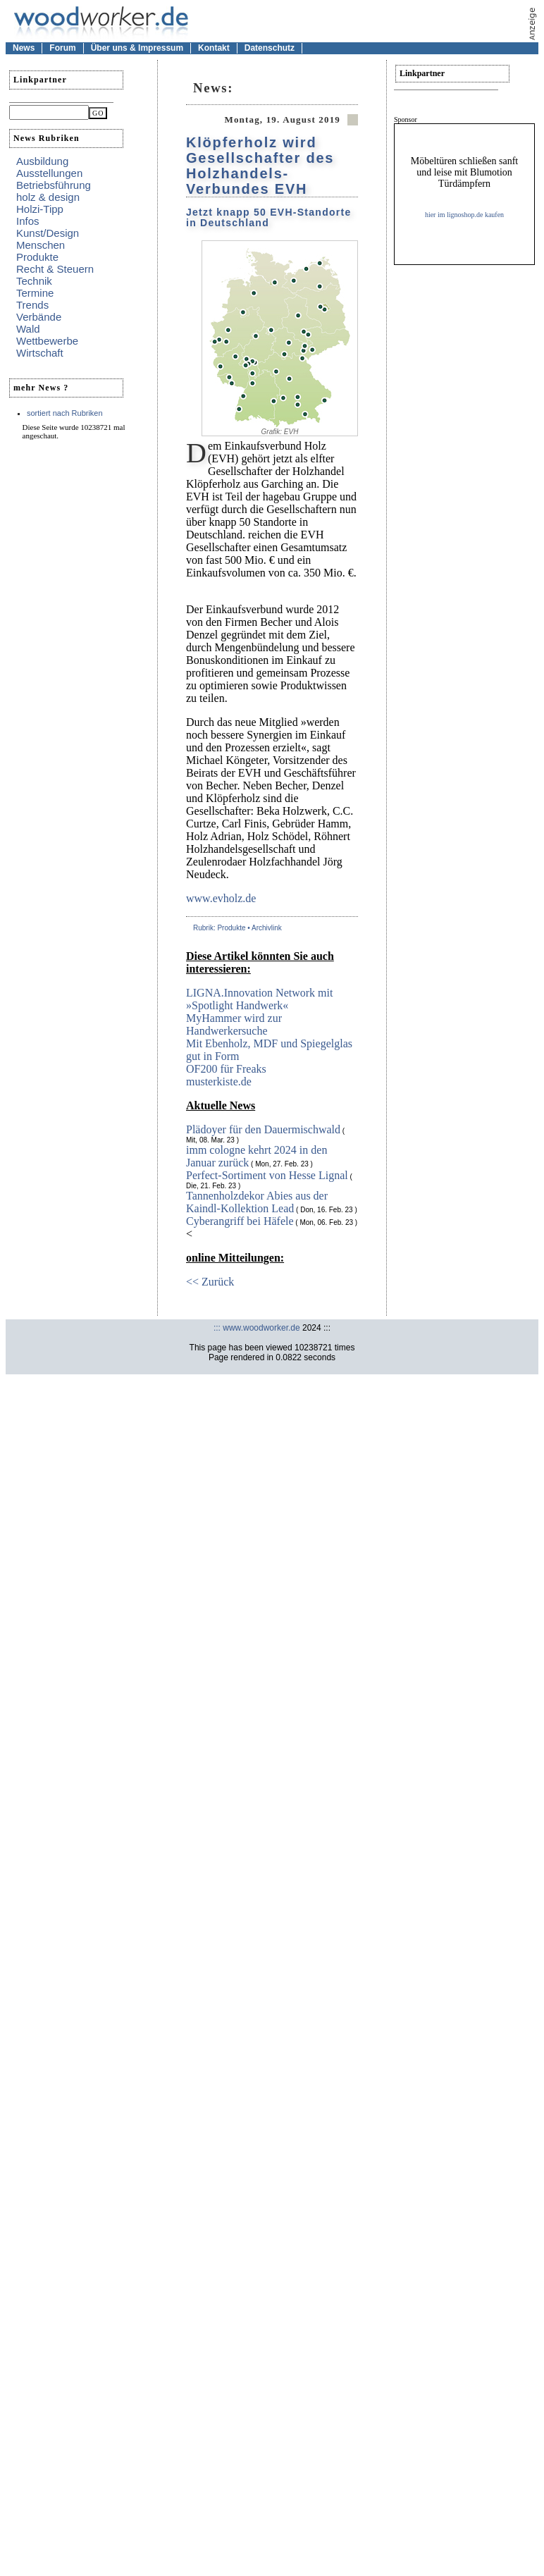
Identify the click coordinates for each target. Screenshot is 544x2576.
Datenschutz (270, 48)
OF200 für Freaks (226, 1069)
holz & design (48, 197)
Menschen (40, 245)
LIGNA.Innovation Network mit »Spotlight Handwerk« (259, 999)
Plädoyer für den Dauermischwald (263, 1129)
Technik (34, 281)
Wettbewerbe (47, 341)
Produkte (37, 257)
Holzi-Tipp (39, 209)
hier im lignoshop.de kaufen (464, 214)
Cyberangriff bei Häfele (240, 1221)
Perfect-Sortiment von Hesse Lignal (267, 1175)
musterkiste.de (219, 1081)
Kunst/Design (47, 233)
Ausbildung (42, 161)
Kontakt (214, 48)
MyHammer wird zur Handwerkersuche (234, 1024)
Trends (32, 305)
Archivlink (267, 928)
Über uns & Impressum (137, 48)
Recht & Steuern (55, 269)
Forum (62, 48)
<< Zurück (210, 1282)
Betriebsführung (53, 185)
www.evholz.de (221, 898)
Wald (28, 329)
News (24, 48)
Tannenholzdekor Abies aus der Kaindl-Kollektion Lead (257, 1202)
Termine (35, 293)
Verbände (38, 317)
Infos (27, 221)
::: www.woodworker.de (257, 1328)
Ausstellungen (49, 173)
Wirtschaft (39, 353)
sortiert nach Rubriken (65, 413)
